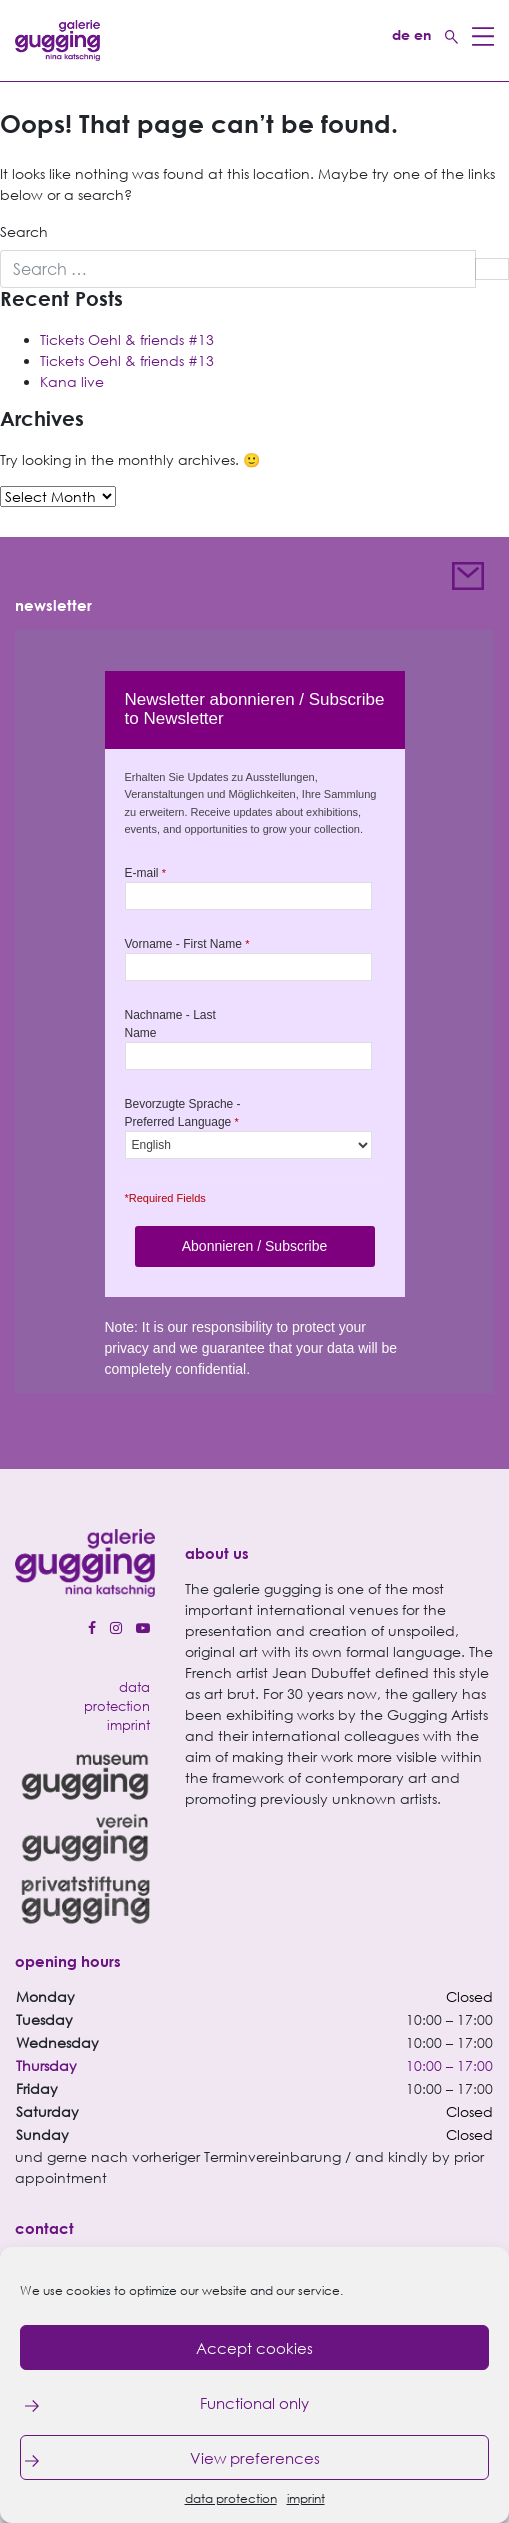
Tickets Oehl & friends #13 (127, 339)
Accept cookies (254, 2348)
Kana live (72, 381)
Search (24, 231)
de (401, 34)
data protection (231, 2498)
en (422, 34)
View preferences (255, 2458)
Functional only (254, 2403)
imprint (306, 2498)
